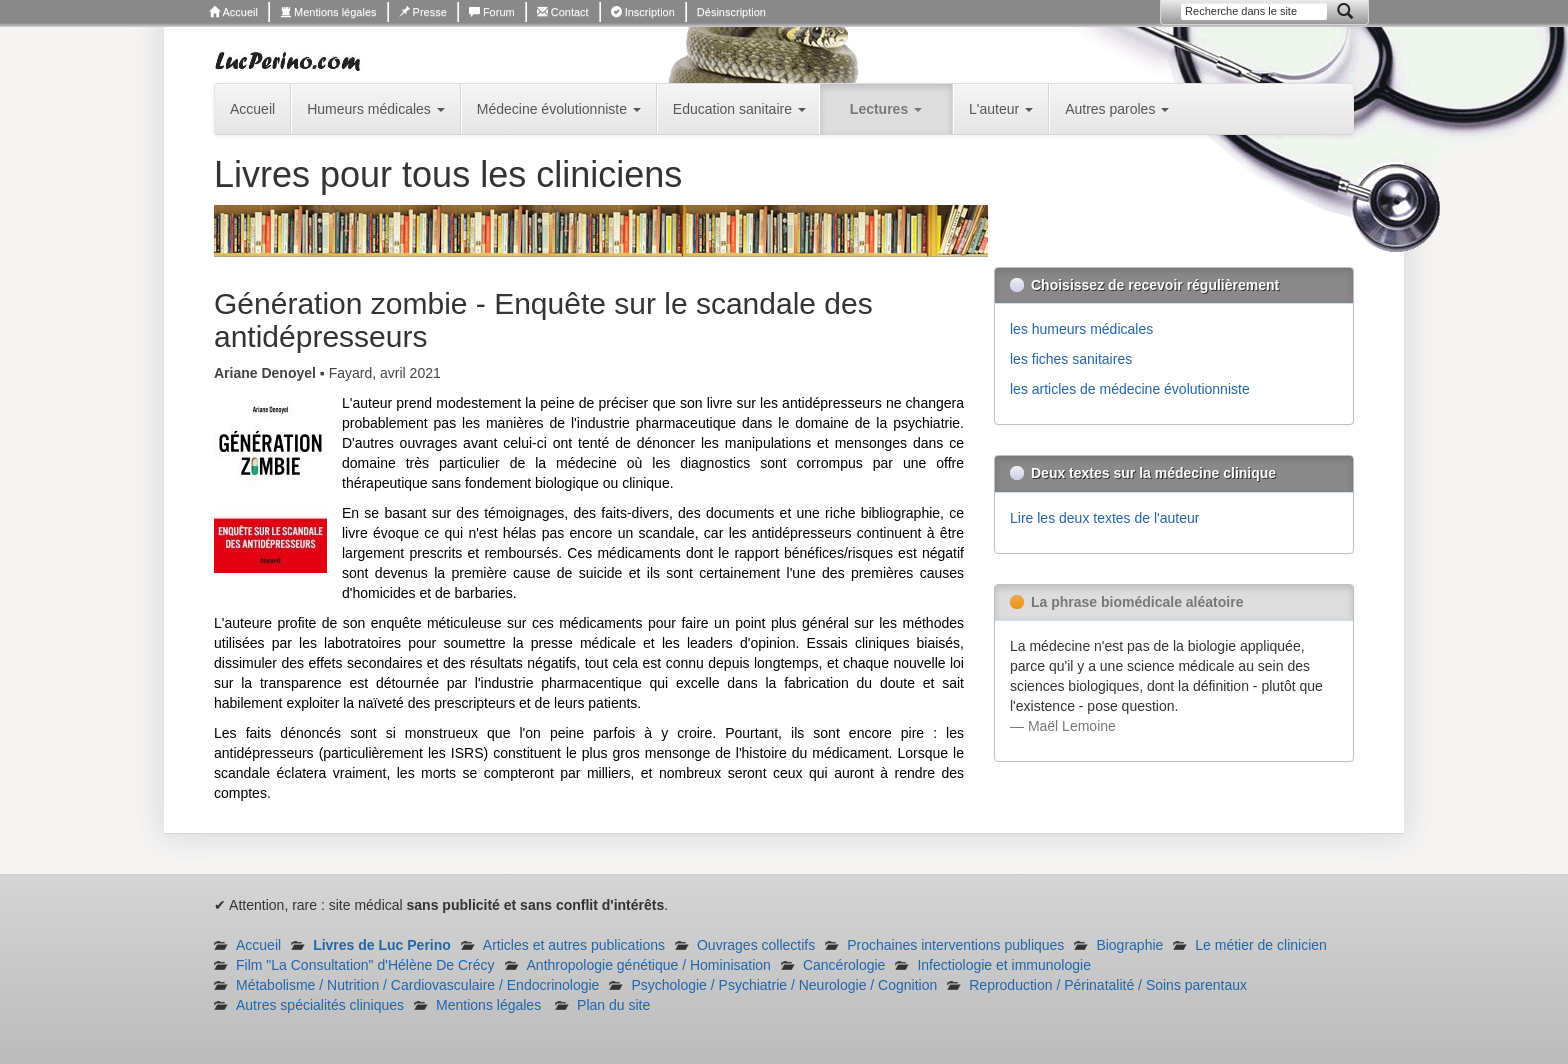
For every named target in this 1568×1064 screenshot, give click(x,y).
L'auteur (1001, 109)
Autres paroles (1117, 109)
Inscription (643, 12)
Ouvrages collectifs (756, 945)
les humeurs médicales (1081, 329)
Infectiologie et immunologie (1004, 965)
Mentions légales (328, 12)
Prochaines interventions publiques (955, 945)
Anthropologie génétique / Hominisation (649, 965)
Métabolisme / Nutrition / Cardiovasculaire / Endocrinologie (417, 985)
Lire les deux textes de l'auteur (1104, 518)
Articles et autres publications (574, 945)
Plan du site (613, 1005)
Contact (563, 12)
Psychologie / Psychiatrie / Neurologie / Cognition (784, 985)
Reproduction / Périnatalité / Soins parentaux (1108, 985)
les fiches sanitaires (1071, 359)
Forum (492, 12)
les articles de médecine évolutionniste (1130, 389)
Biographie (1129, 945)
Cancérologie (844, 965)
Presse (423, 12)
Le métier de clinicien (1261, 945)
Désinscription (731, 12)
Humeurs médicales (376, 109)
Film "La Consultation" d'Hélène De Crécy (365, 965)
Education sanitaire (739, 109)
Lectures (886, 109)
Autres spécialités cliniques (320, 1005)
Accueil (233, 12)
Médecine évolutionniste (559, 109)
